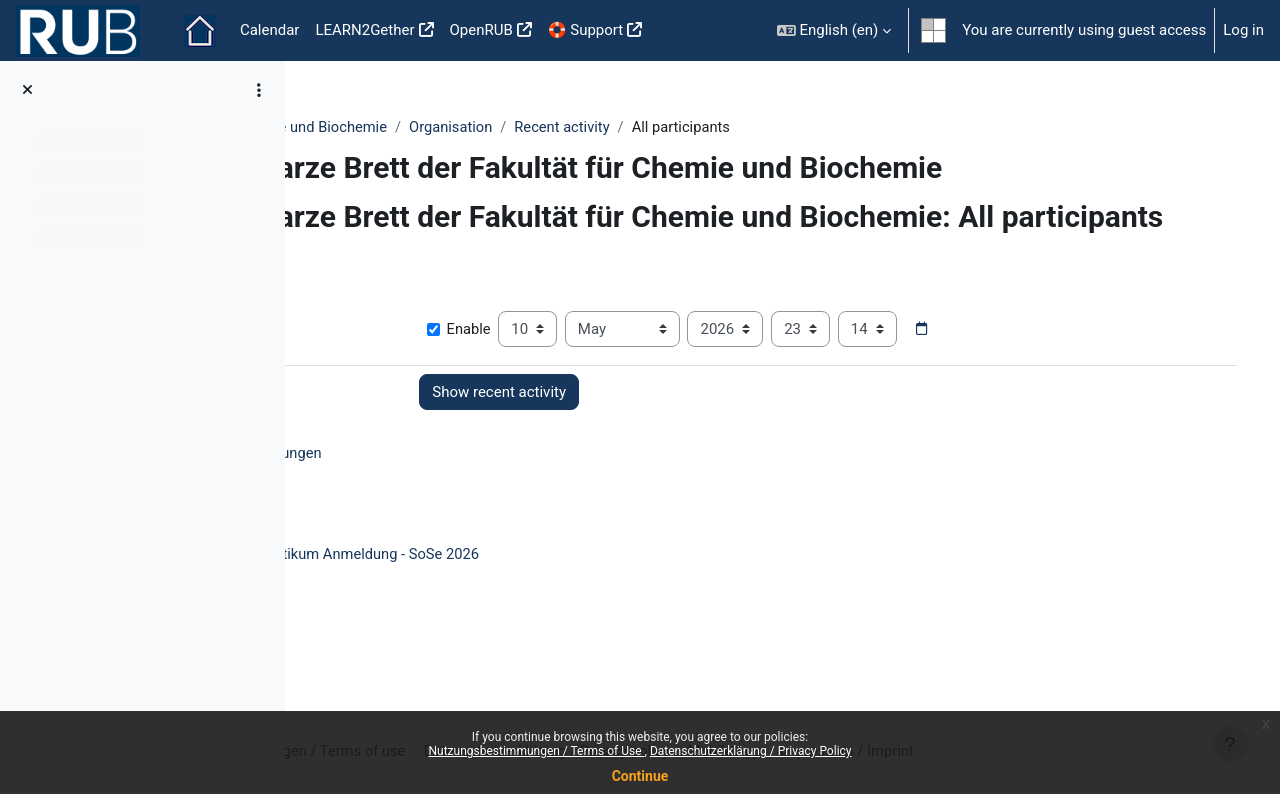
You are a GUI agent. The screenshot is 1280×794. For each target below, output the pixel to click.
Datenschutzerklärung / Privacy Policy (751, 751)
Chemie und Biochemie (493, 127)
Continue (640, 776)
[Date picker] (1049, 366)
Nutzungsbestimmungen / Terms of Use (536, 751)
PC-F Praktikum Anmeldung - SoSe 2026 (530, 591)
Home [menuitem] (200, 31)
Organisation (634, 127)
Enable (585, 366)
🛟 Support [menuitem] (585, 30)
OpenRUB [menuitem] (481, 30)
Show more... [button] (367, 335)
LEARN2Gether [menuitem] (364, 30)
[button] (834, 30)
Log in (1243, 30)
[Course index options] (259, 90)
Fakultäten (359, 127)
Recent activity (747, 127)
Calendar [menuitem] (270, 30)
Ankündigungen (451, 490)
